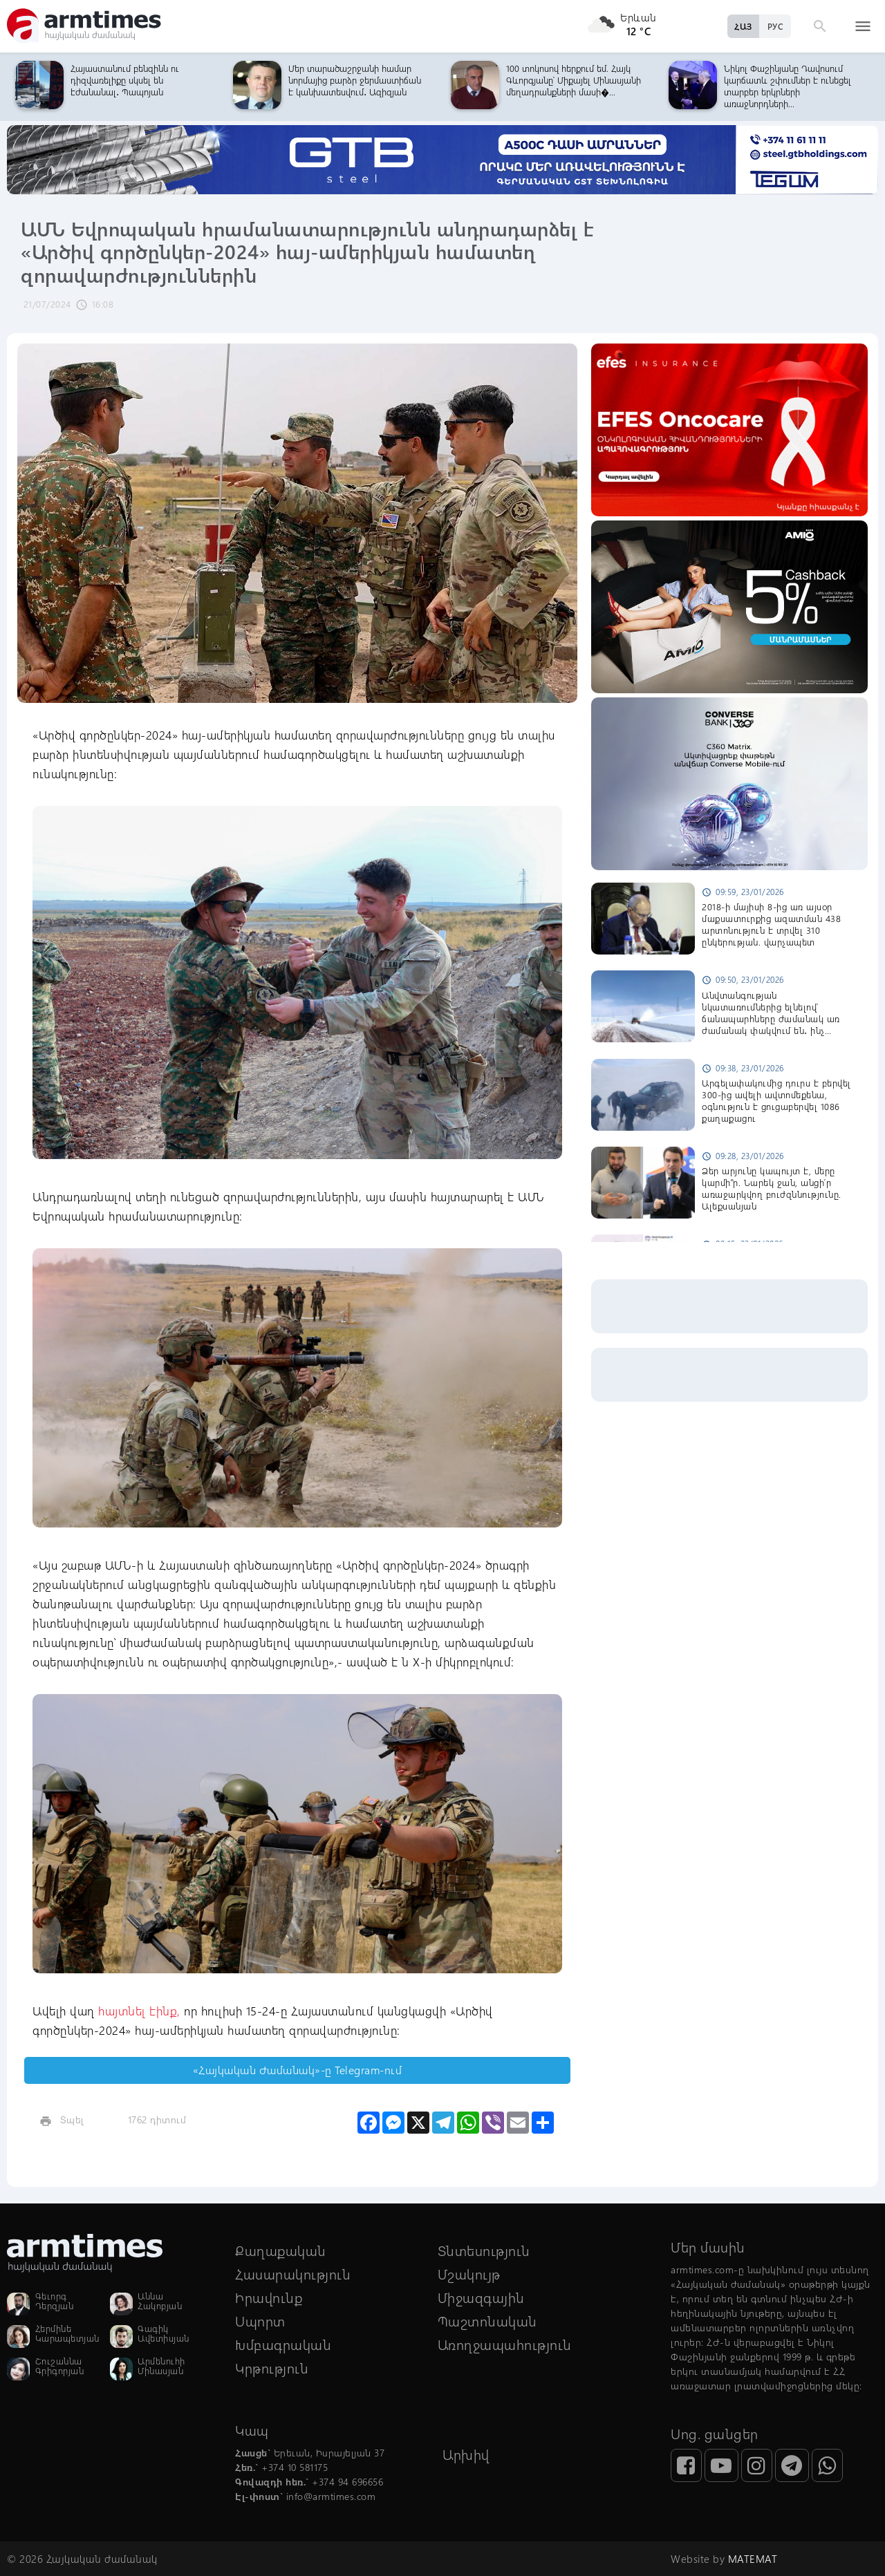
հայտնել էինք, (141, 2010)
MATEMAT (753, 2559)
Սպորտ (260, 2320)
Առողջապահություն (505, 2344)
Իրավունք (268, 2297)
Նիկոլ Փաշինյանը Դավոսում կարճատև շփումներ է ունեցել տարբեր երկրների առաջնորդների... (787, 85)
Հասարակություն (293, 2273)
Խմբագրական (283, 2344)
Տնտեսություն (484, 2250)
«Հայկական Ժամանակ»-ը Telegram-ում (297, 2069)
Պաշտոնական (487, 2320)
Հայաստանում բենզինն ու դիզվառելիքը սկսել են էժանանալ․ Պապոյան (125, 79)
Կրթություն (271, 2367)
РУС (775, 26)
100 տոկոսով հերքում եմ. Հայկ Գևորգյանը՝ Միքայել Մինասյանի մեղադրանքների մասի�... (573, 79)
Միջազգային (481, 2297)
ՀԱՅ (743, 26)
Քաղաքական (280, 2250)
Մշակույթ (469, 2273)
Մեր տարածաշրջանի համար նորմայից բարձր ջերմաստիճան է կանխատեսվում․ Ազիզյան (354, 79)
